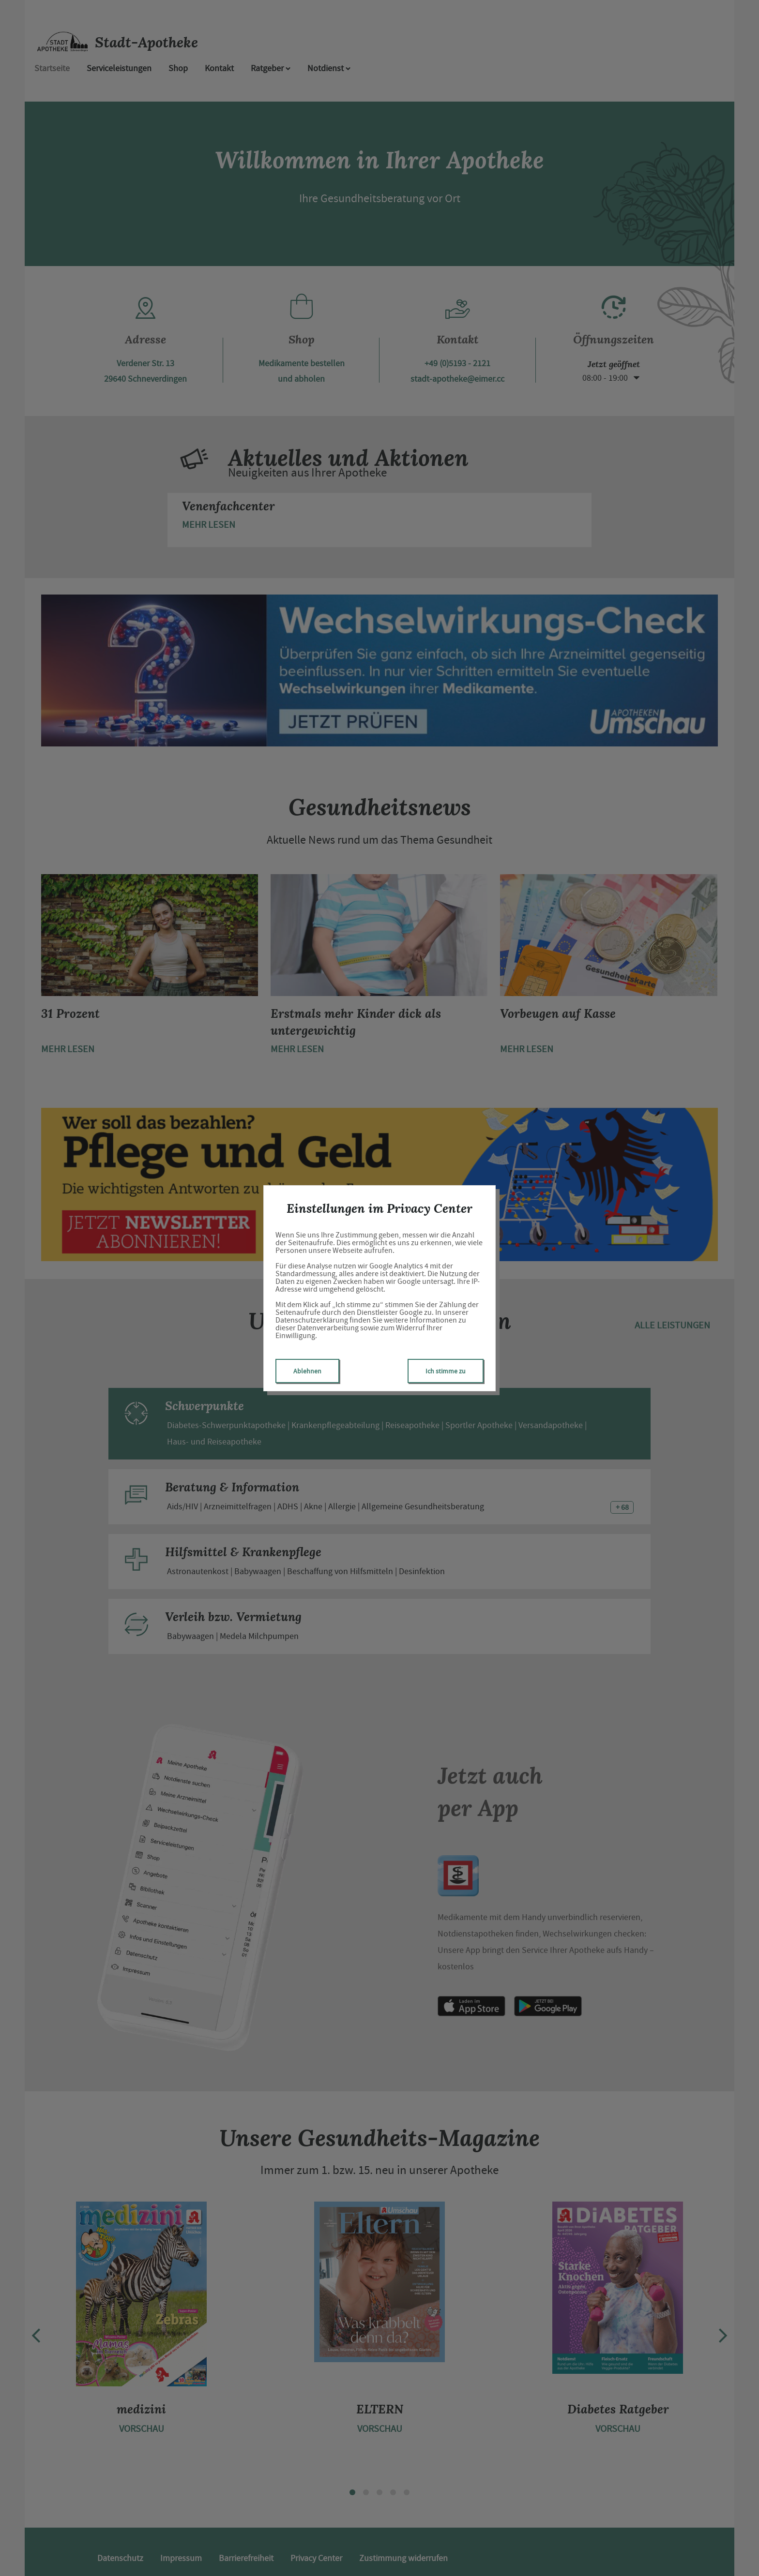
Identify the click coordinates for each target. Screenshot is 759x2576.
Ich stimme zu (445, 1371)
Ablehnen (307, 1371)
